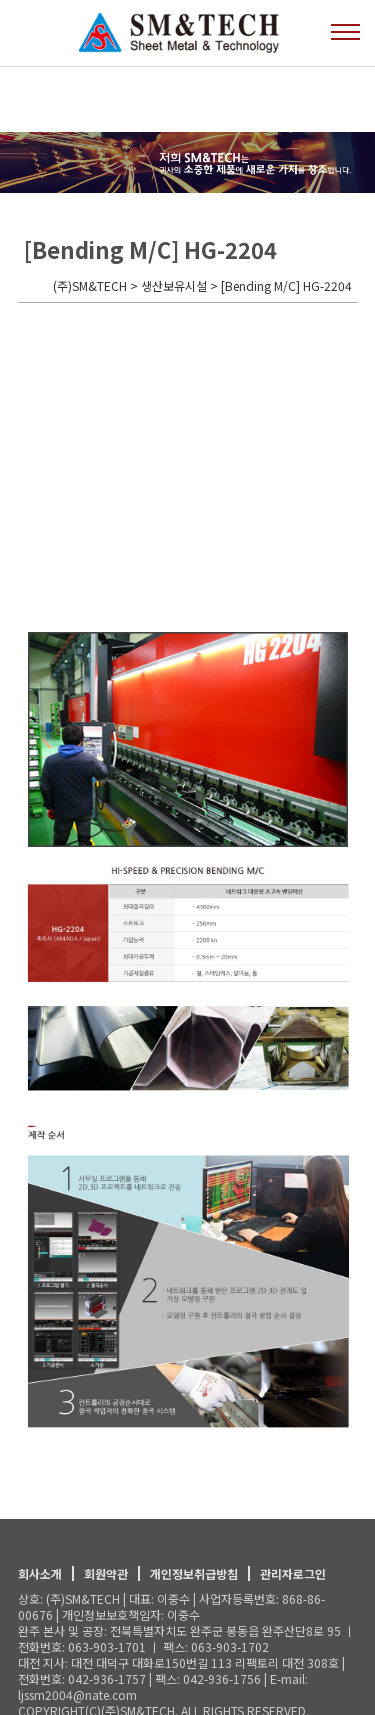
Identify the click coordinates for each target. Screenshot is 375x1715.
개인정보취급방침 (194, 1573)
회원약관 (106, 1573)
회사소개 (40, 1573)
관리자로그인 (293, 1573)
